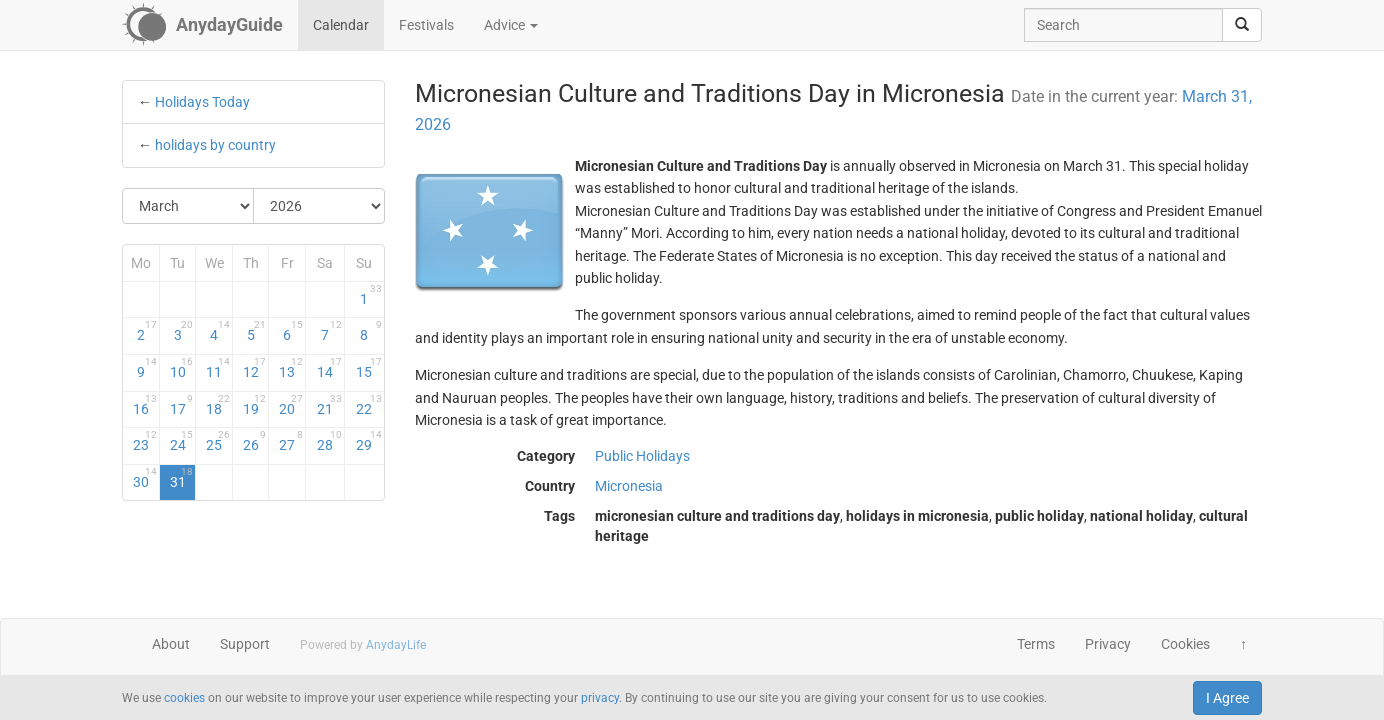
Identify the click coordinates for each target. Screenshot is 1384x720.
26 (255, 441)
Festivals (426, 25)
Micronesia (629, 486)
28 (329, 441)
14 (329, 368)
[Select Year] (319, 206)
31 (182, 478)
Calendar (341, 25)
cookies (184, 698)
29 (368, 441)
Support (245, 644)
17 (182, 405)
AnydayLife (396, 645)
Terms (1036, 644)
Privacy (1108, 644)
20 (291, 405)
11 (218, 368)
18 (218, 405)
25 (218, 441)
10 (182, 368)
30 (145, 478)
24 (182, 441)
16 (145, 405)
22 (368, 405)
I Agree (1227, 698)
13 (291, 368)
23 (145, 441)
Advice (511, 25)
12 (255, 368)
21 (329, 405)
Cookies (1185, 644)
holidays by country (215, 145)
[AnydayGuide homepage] (202, 25)
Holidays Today (202, 102)
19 (255, 405)
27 (291, 441)
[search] (1242, 25)
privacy (600, 698)
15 (368, 368)
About (171, 644)
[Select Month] (188, 206)
